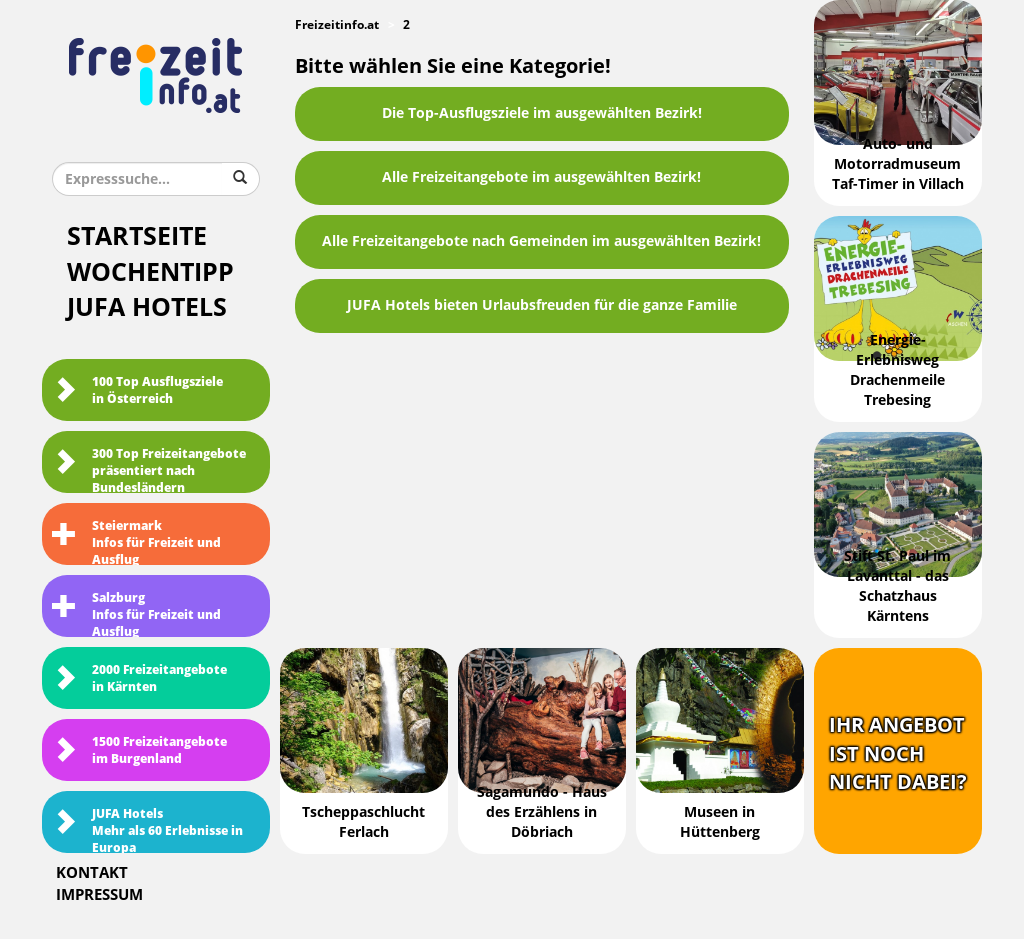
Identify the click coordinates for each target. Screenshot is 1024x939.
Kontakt (92, 873)
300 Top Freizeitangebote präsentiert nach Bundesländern (149, 470)
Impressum (99, 895)
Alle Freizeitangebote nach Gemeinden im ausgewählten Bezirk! (541, 241)
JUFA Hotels (147, 307)
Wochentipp (150, 272)
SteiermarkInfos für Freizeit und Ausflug (136, 542)
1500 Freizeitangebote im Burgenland (139, 750)
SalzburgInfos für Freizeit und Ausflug (136, 614)
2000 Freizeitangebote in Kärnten (139, 678)
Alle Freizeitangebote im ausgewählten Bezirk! (541, 177)
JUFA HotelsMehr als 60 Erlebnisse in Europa (147, 830)
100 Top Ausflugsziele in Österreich (137, 390)
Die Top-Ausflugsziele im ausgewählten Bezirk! (542, 113)
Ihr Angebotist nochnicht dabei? (898, 753)
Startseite (137, 236)
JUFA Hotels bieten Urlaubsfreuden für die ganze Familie (542, 305)
